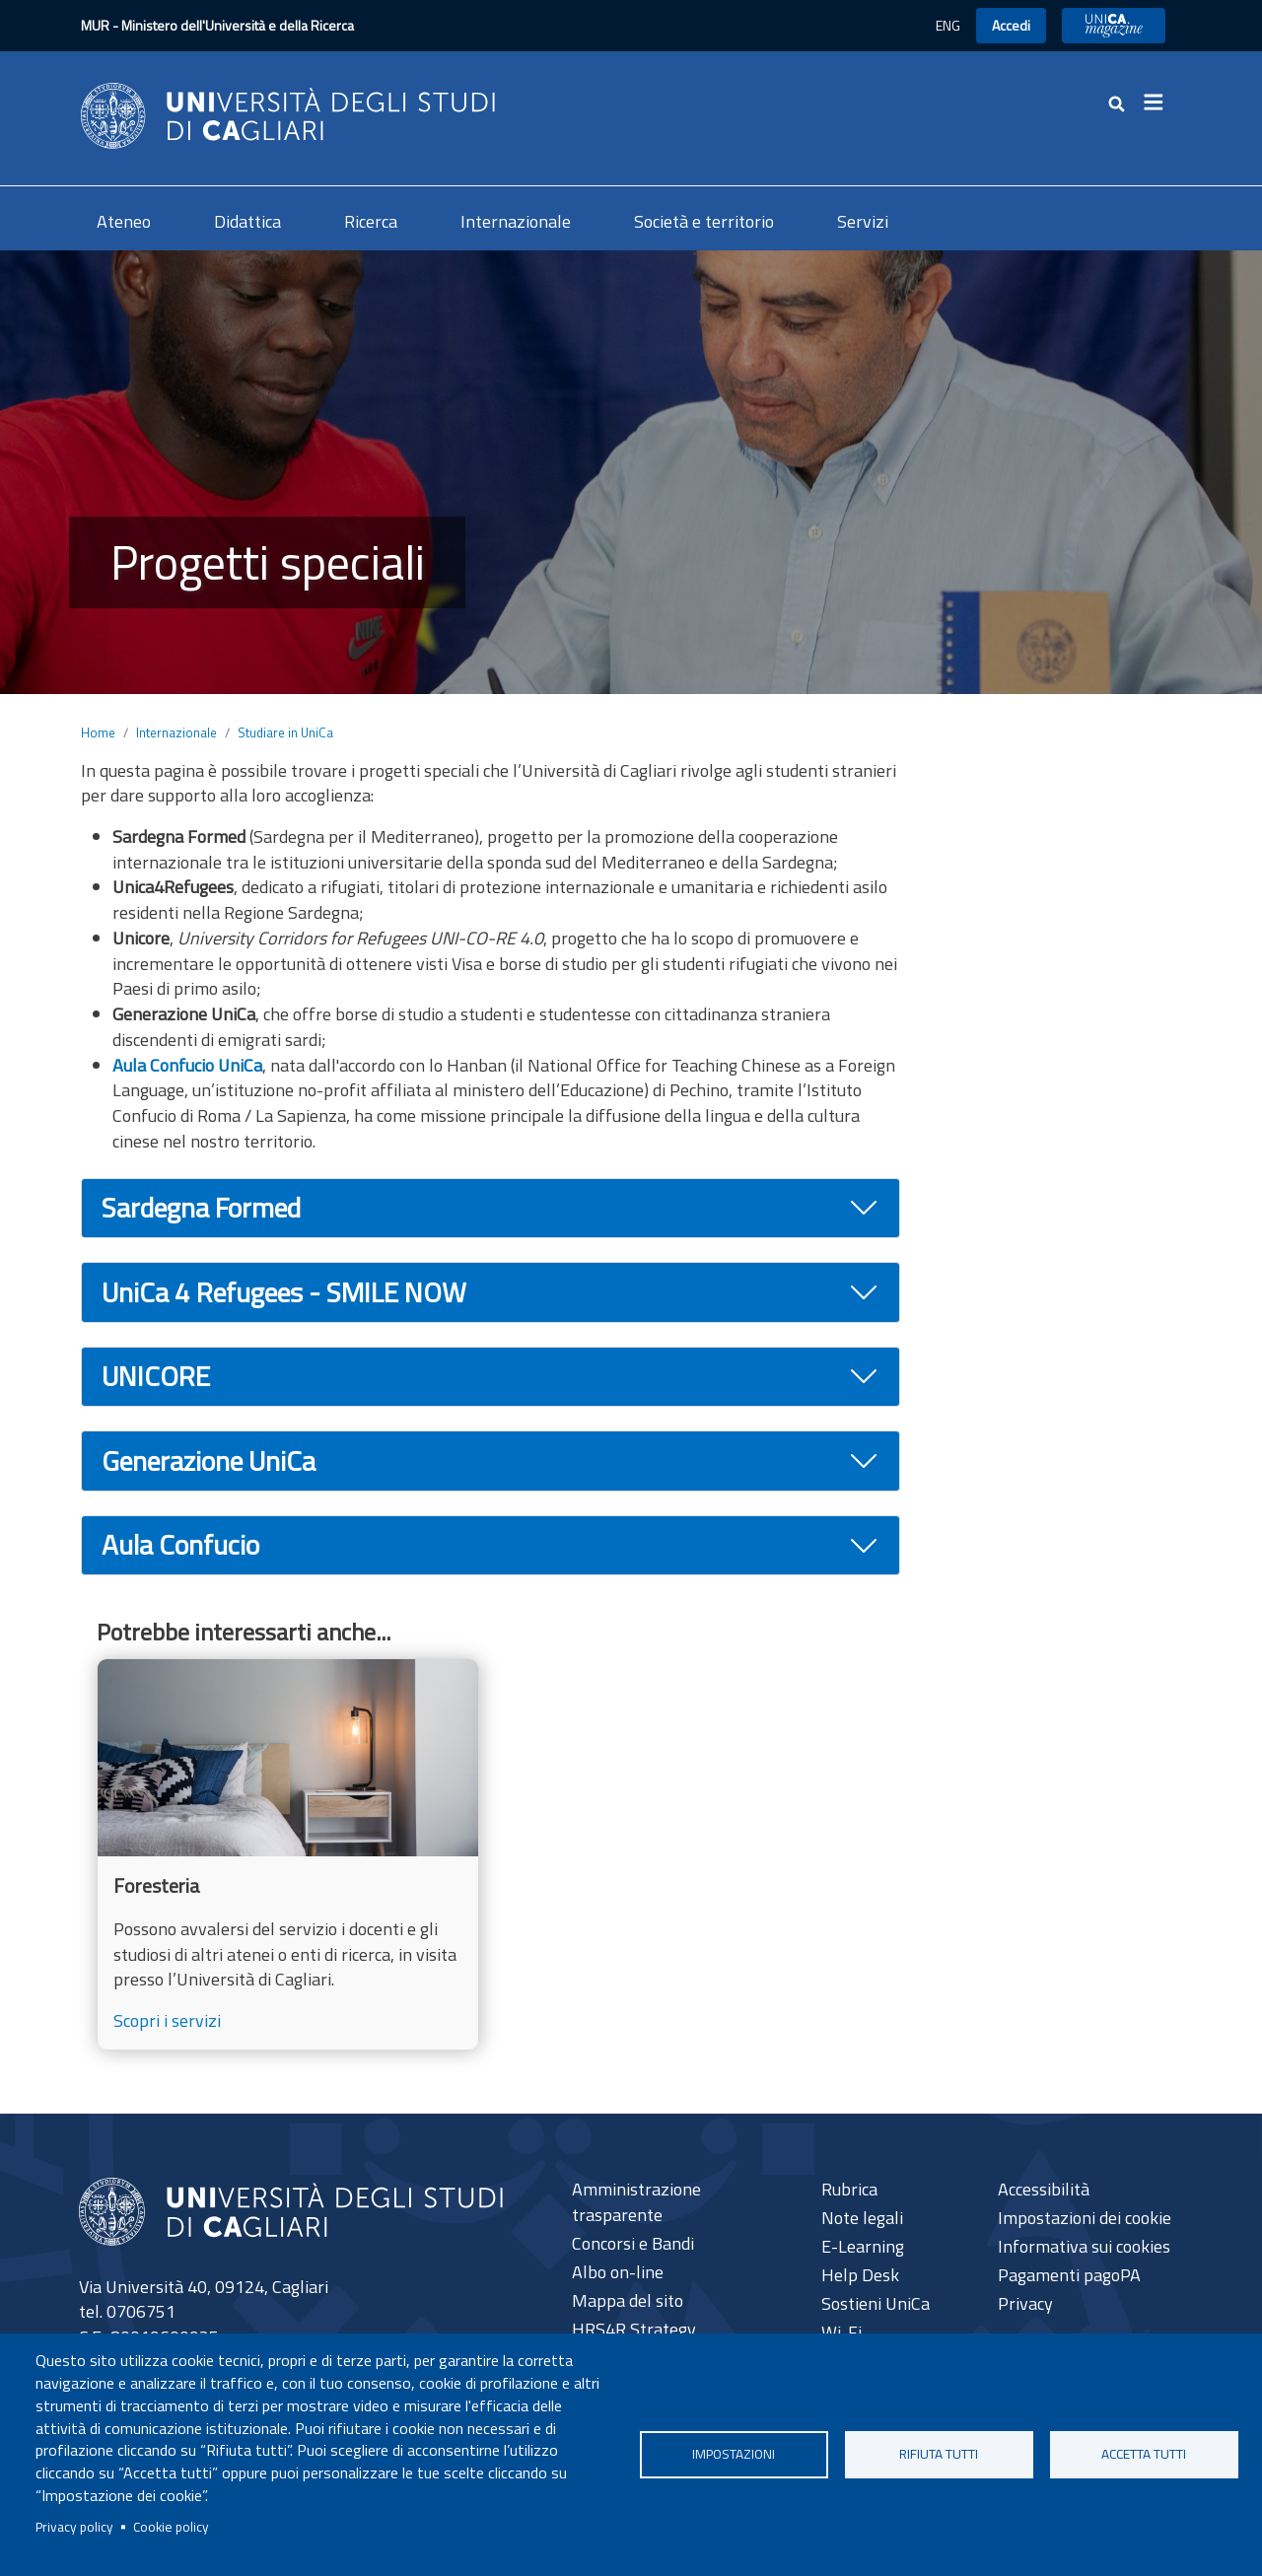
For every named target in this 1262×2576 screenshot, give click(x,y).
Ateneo (124, 221)
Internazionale (515, 221)
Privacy (1025, 2303)
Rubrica (849, 2189)
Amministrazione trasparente (636, 2202)
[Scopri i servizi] (288, 1854)
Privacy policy (74, 2527)
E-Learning (862, 2246)
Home (98, 732)
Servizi (862, 221)
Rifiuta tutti (938, 2454)
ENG (948, 25)
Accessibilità (1043, 2189)
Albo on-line (618, 2272)
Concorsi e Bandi (633, 2243)
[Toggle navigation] (1159, 102)
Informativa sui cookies (1084, 2246)
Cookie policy (171, 2527)
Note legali (862, 2217)
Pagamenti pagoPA (1069, 2275)
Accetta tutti (1143, 2454)
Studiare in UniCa (285, 732)
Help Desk (860, 2275)
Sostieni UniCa (875, 2303)
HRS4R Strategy (634, 2329)
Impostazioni (733, 2454)
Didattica (247, 221)
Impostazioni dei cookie (1084, 2217)
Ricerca (370, 221)
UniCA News (1114, 25)
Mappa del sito (627, 2300)
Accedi (1011, 25)
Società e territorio (704, 221)
